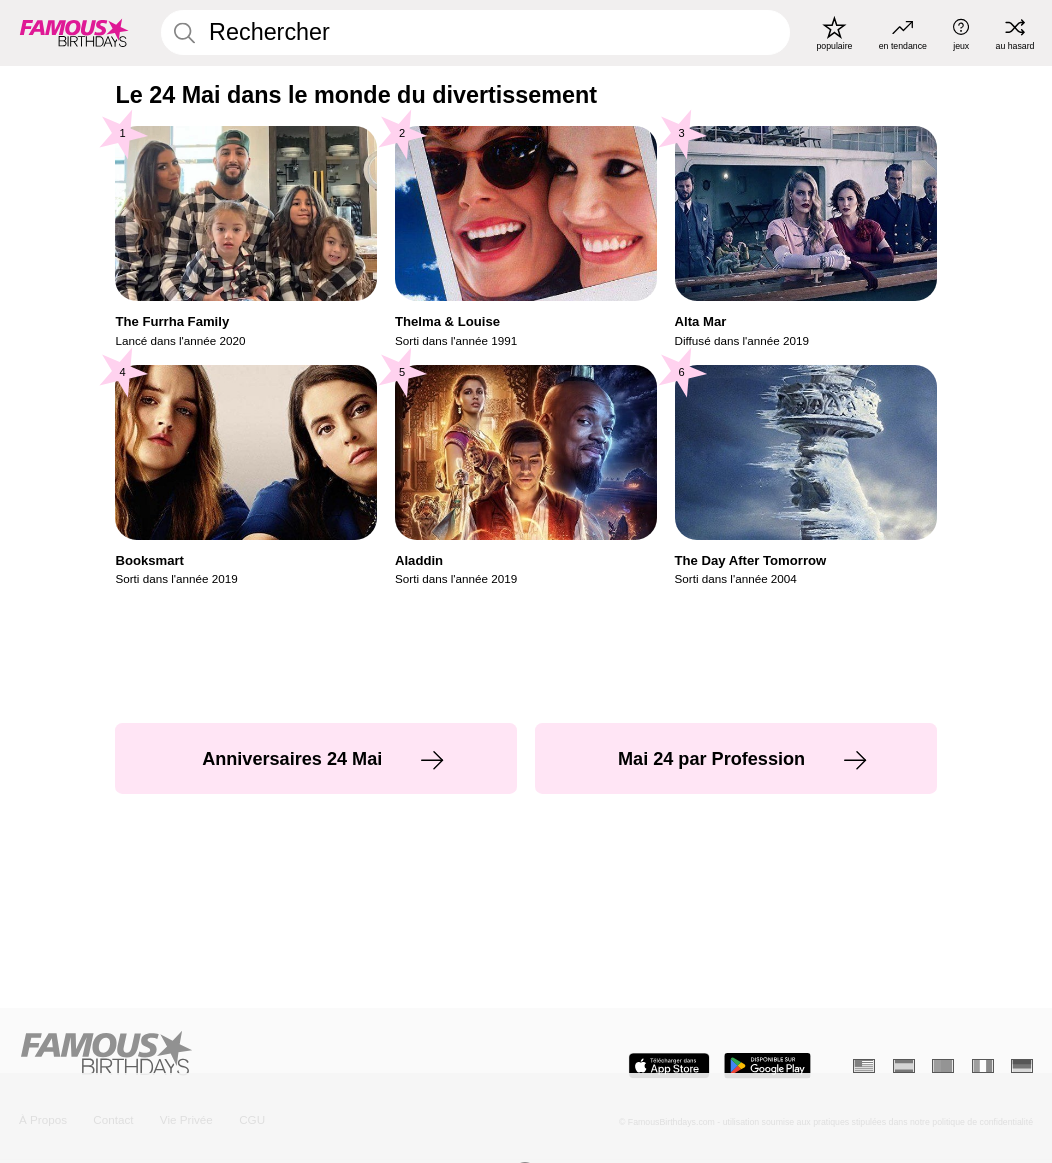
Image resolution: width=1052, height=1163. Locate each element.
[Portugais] (943, 1066)
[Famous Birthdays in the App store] (669, 1066)
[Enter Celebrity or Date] (475, 32)
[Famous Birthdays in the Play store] (767, 1066)
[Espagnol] (904, 1066)
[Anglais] (864, 1066)
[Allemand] (1022, 1066)
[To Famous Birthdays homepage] (74, 32)
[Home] (268, 1054)
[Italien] (983, 1066)
